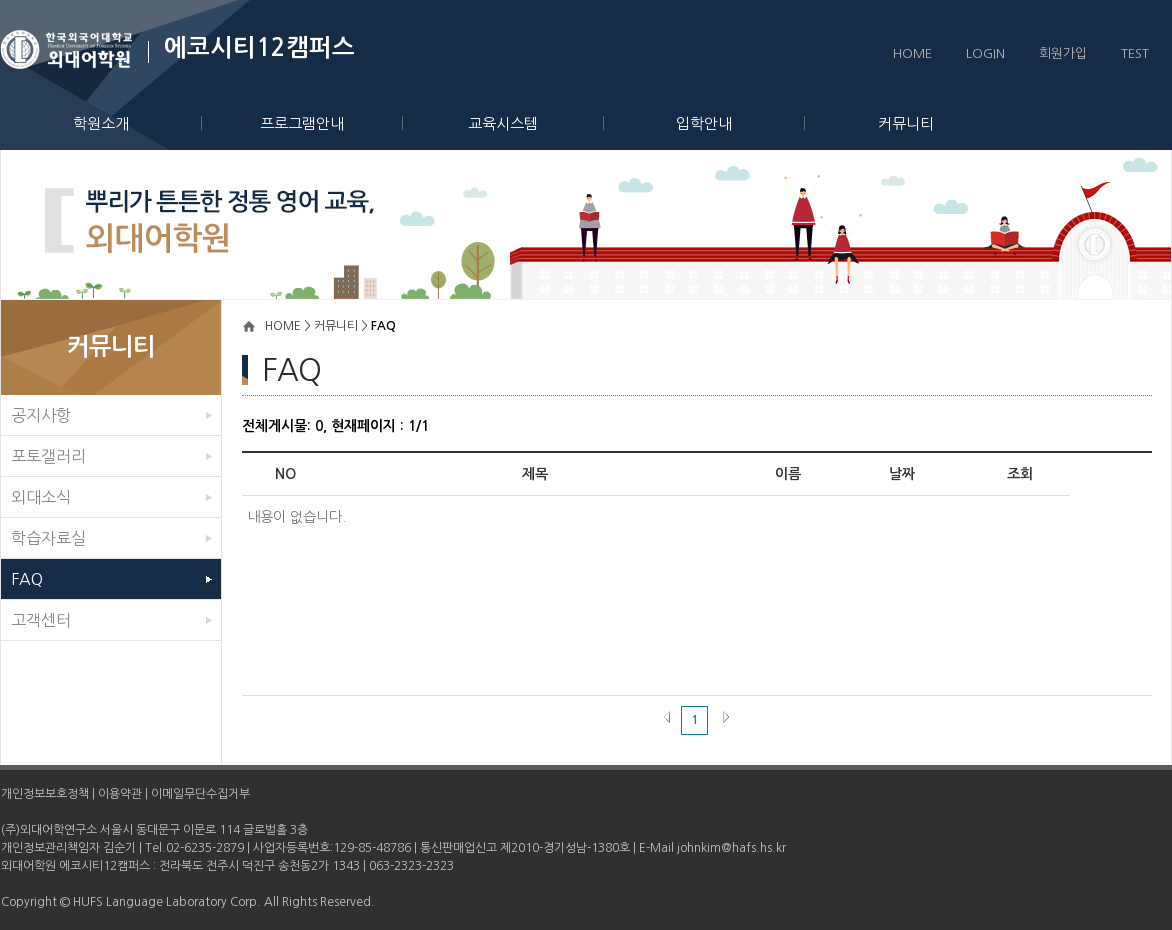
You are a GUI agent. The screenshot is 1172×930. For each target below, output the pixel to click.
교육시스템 (536, 124)
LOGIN (985, 53)
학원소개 (137, 124)
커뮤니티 (906, 123)
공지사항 (41, 415)
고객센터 (41, 620)
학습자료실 (48, 538)
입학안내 (740, 124)
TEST (1135, 53)
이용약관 (120, 794)
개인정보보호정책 (45, 794)
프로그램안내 (331, 124)
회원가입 (1063, 53)
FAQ (27, 579)
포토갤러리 (48, 456)
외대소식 (41, 497)
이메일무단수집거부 (200, 794)
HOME (912, 53)
